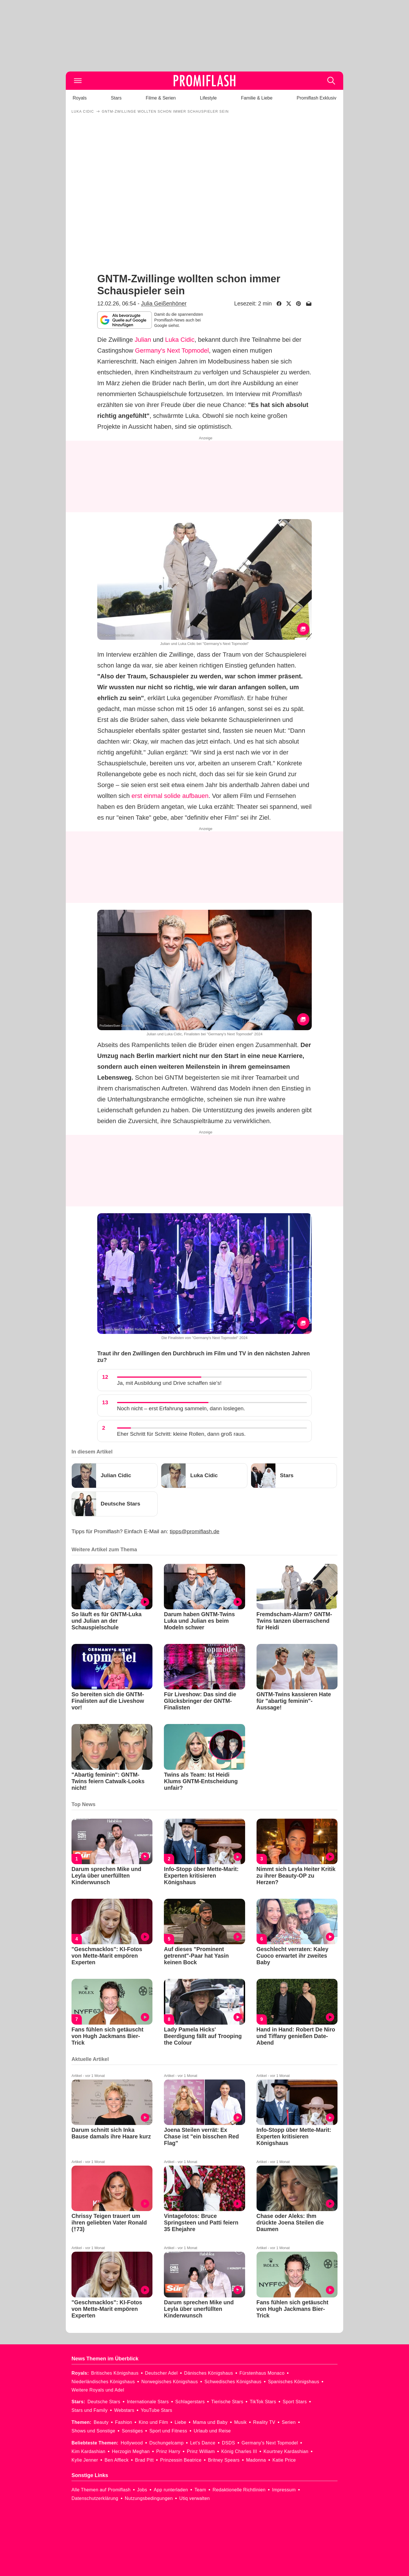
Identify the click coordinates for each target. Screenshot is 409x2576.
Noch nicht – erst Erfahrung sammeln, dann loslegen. (181, 1408)
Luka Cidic (179, 339)
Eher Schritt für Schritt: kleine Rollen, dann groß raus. (181, 1434)
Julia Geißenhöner (163, 303)
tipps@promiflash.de (194, 1531)
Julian (143, 339)
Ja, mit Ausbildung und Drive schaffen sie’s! (169, 1383)
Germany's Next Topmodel (172, 350)
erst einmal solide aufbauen (170, 795)
